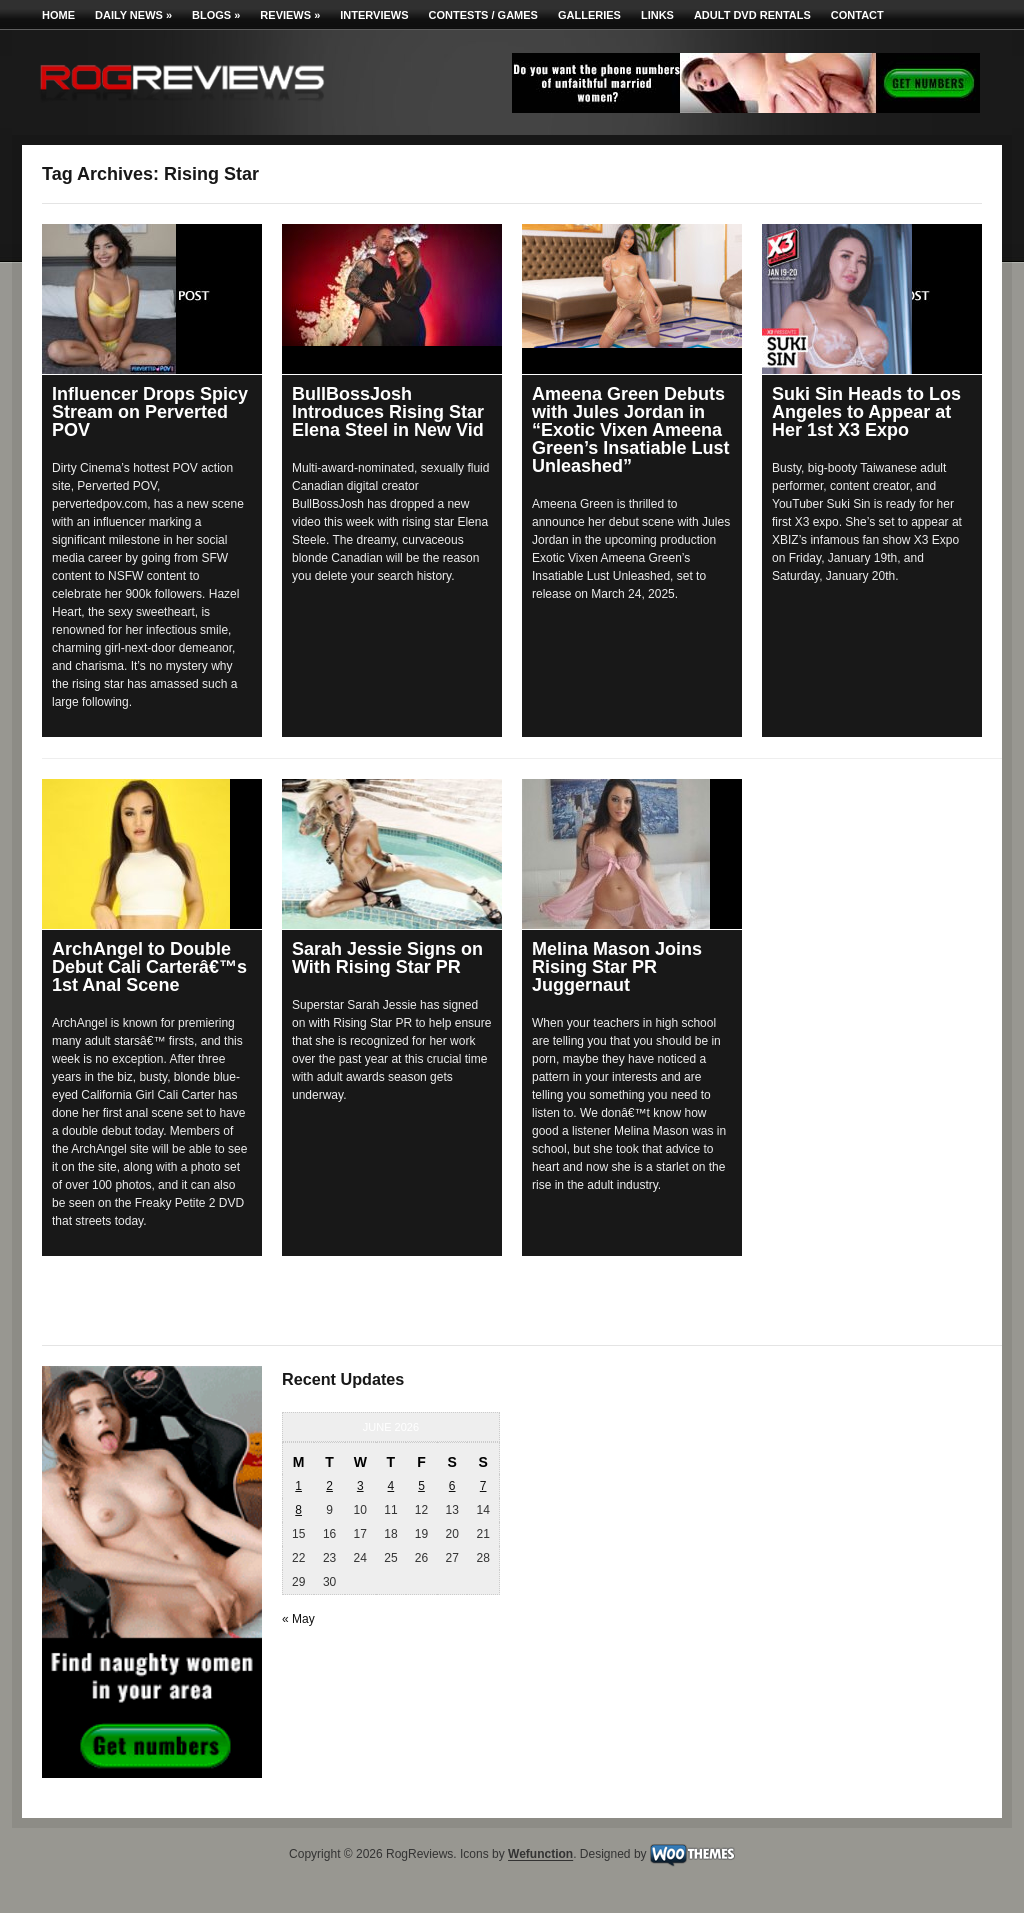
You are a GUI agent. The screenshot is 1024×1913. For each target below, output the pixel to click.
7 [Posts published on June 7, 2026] (483, 1486)
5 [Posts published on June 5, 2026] (421, 1486)
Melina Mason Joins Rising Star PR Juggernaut (617, 967)
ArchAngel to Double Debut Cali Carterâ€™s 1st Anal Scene (149, 967)
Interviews (374, 15)
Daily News (133, 15)
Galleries (589, 15)
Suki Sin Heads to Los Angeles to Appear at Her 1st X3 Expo (866, 412)
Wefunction (540, 1855)
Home (58, 15)
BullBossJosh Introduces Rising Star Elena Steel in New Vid (388, 412)
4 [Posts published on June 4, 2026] (391, 1486)
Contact (857, 15)
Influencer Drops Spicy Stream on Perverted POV (150, 412)
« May (298, 1619)
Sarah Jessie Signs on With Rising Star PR (387, 958)
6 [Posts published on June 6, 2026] (452, 1486)
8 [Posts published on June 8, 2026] (298, 1510)
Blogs (216, 15)
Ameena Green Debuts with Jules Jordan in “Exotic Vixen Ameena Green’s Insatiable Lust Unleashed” (630, 430)
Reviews (290, 15)
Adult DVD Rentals (752, 15)
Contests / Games (483, 15)
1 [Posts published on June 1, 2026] (298, 1486)
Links (657, 15)
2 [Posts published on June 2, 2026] (329, 1486)
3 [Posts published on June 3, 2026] (360, 1486)
